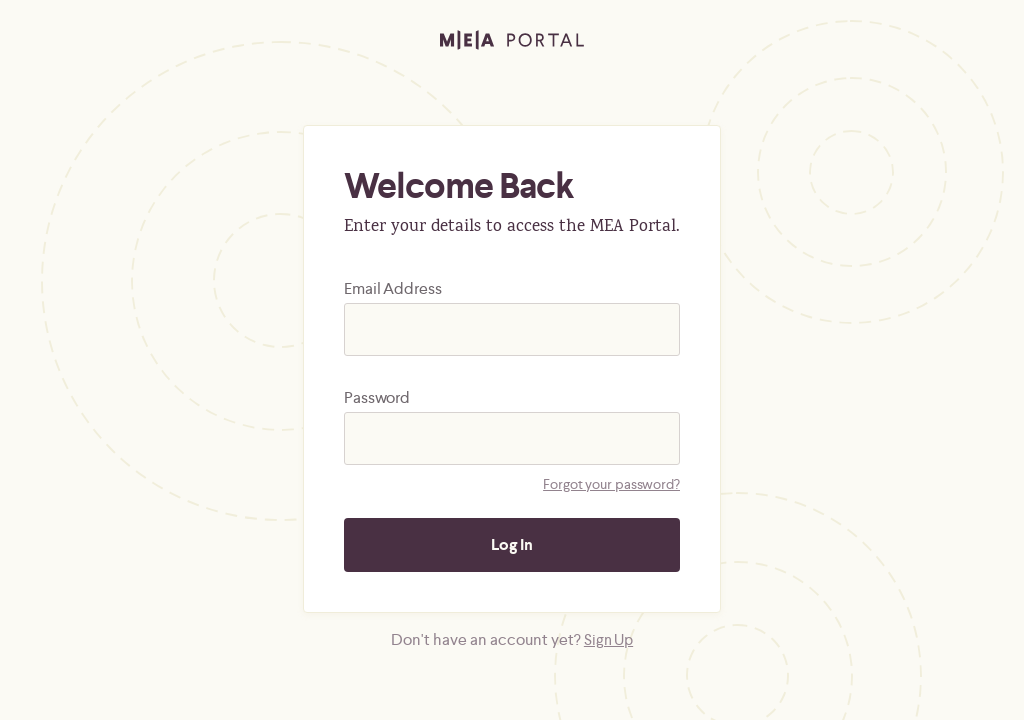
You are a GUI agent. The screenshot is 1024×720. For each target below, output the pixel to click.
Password (377, 397)
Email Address (393, 288)
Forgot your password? (611, 484)
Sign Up (608, 639)
